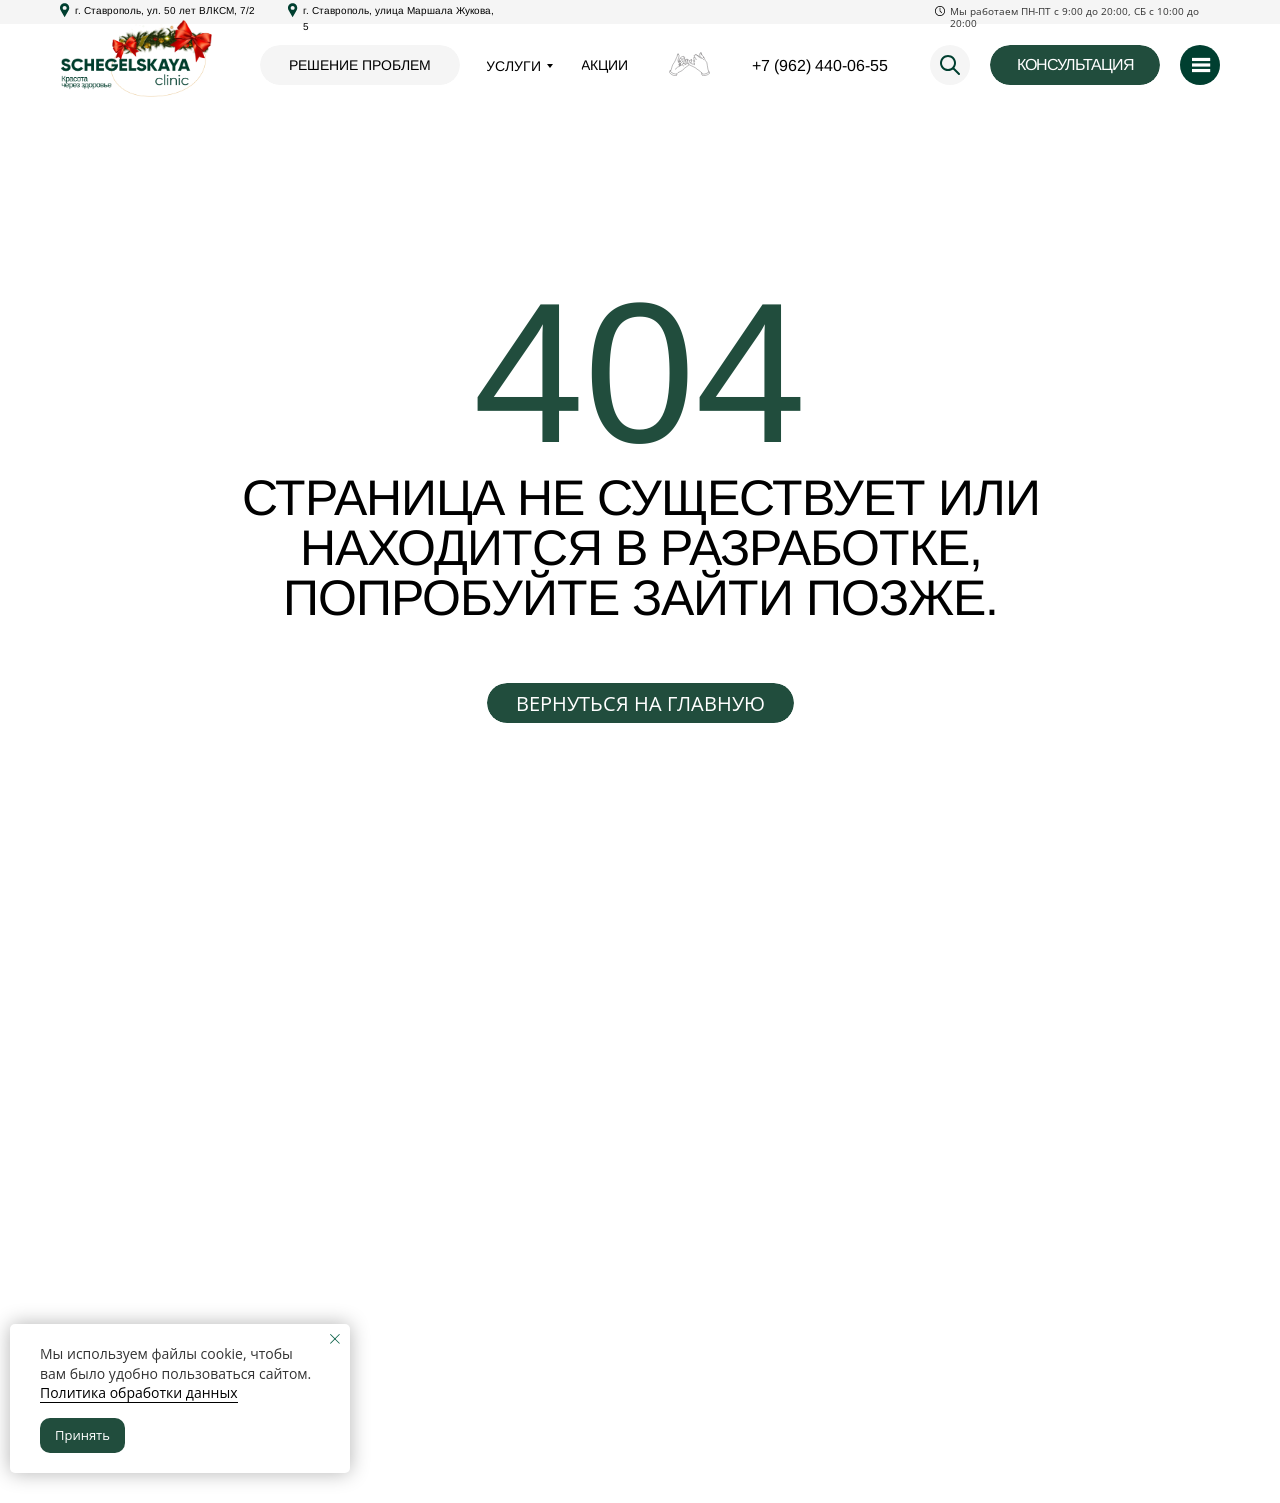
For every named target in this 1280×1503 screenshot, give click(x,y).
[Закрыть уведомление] (335, 1339)
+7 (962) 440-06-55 (820, 65)
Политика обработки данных (139, 1392)
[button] (1075, 65)
